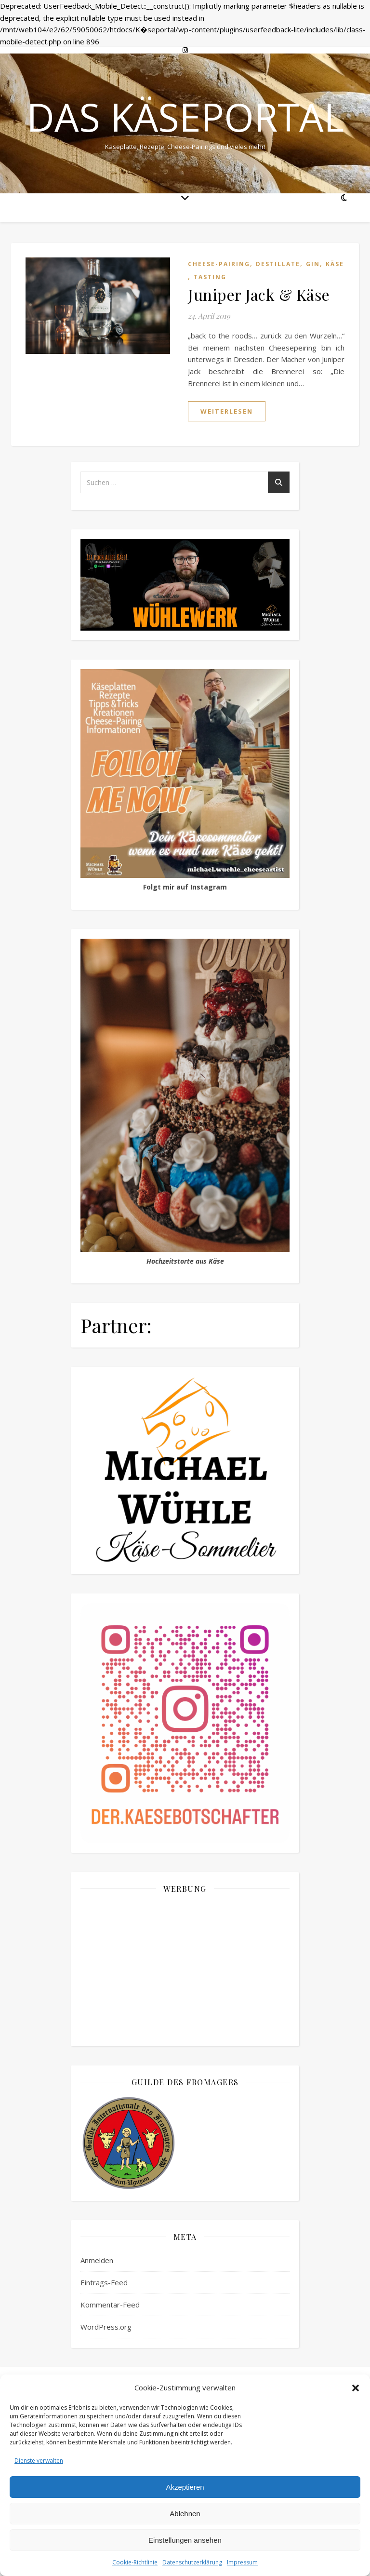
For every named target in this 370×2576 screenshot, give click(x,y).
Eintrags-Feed (104, 2282)
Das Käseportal (185, 116)
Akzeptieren (185, 2487)
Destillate (278, 264)
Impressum (242, 2562)
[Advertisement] (184, 1969)
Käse (335, 264)
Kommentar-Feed (110, 2304)
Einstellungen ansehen (185, 2540)
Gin (313, 264)
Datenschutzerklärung (192, 2562)
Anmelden (96, 2260)
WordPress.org (106, 2327)
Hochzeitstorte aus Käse (185, 1261)
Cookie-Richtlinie (135, 2562)
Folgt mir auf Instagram (185, 886)
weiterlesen (226, 411)
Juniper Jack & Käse (259, 294)
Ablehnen (185, 2513)
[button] (355, 2388)
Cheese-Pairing (219, 264)
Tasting (210, 277)
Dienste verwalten (38, 2460)
